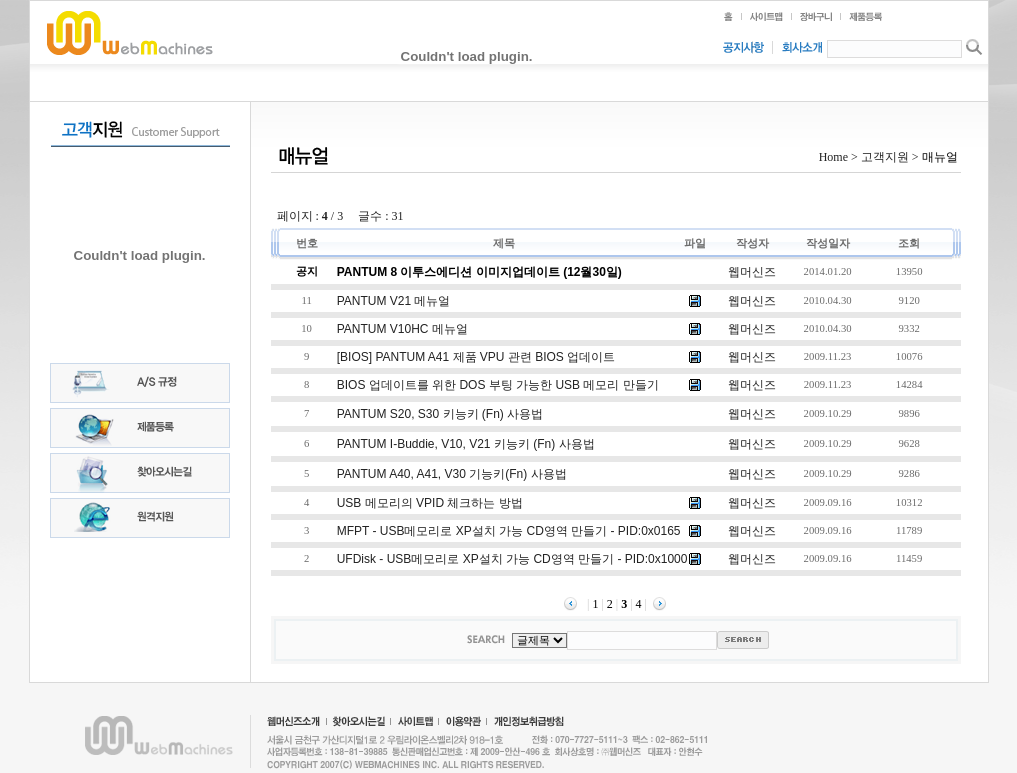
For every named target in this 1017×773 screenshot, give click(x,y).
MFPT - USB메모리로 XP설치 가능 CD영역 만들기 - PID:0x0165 (509, 531)
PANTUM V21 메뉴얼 (394, 301)
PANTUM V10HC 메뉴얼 (402, 329)
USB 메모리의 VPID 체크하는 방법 (430, 503)
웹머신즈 (752, 272)
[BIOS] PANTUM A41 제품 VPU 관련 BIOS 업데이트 (476, 357)
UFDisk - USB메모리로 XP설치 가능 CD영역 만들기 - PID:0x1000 (512, 559)
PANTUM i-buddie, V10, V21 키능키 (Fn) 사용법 (466, 444)
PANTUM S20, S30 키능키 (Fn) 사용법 (440, 414)
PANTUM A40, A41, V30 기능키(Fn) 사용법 (452, 474)
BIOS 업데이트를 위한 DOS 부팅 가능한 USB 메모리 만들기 (498, 385)
